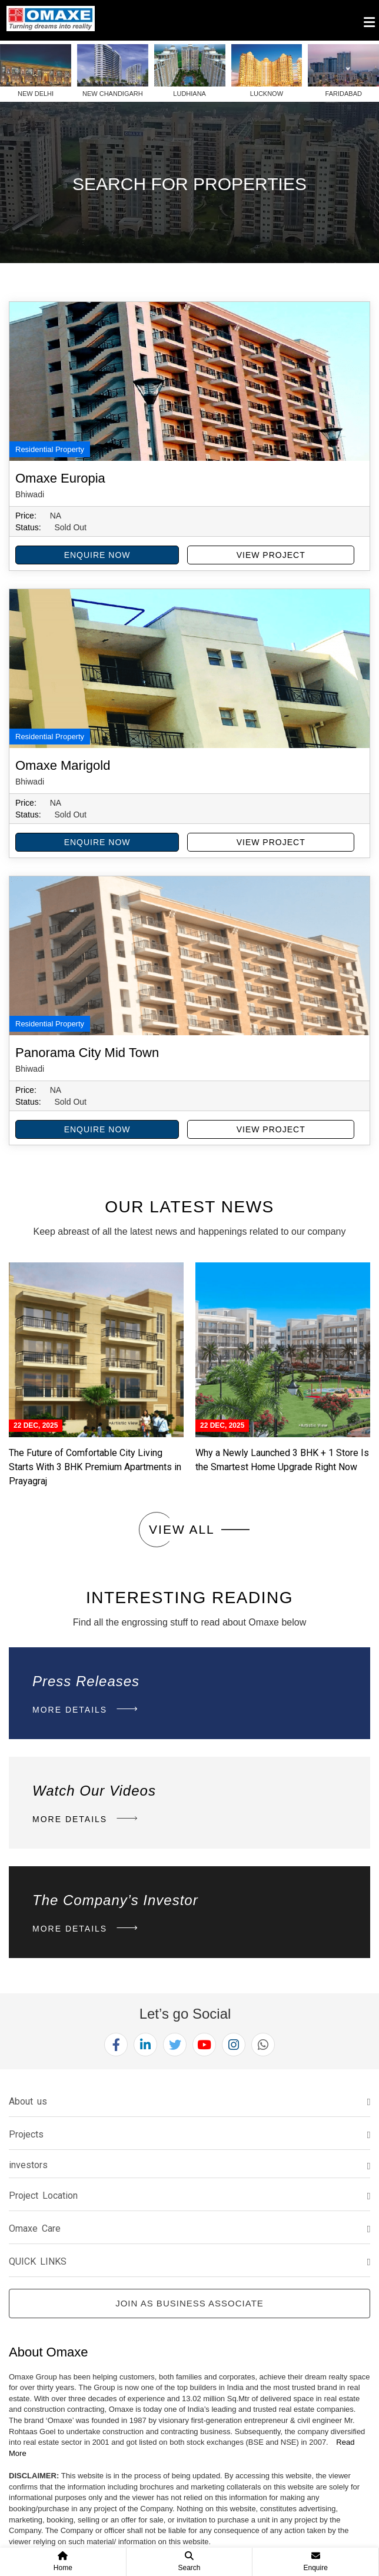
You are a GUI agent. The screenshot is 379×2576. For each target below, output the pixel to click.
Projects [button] (26, 2134)
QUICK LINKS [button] (38, 2261)
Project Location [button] (43, 2195)
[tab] (189, 2101)
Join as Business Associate (189, 2303)
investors (28, 2165)
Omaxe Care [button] (35, 2228)
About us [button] (28, 2101)
